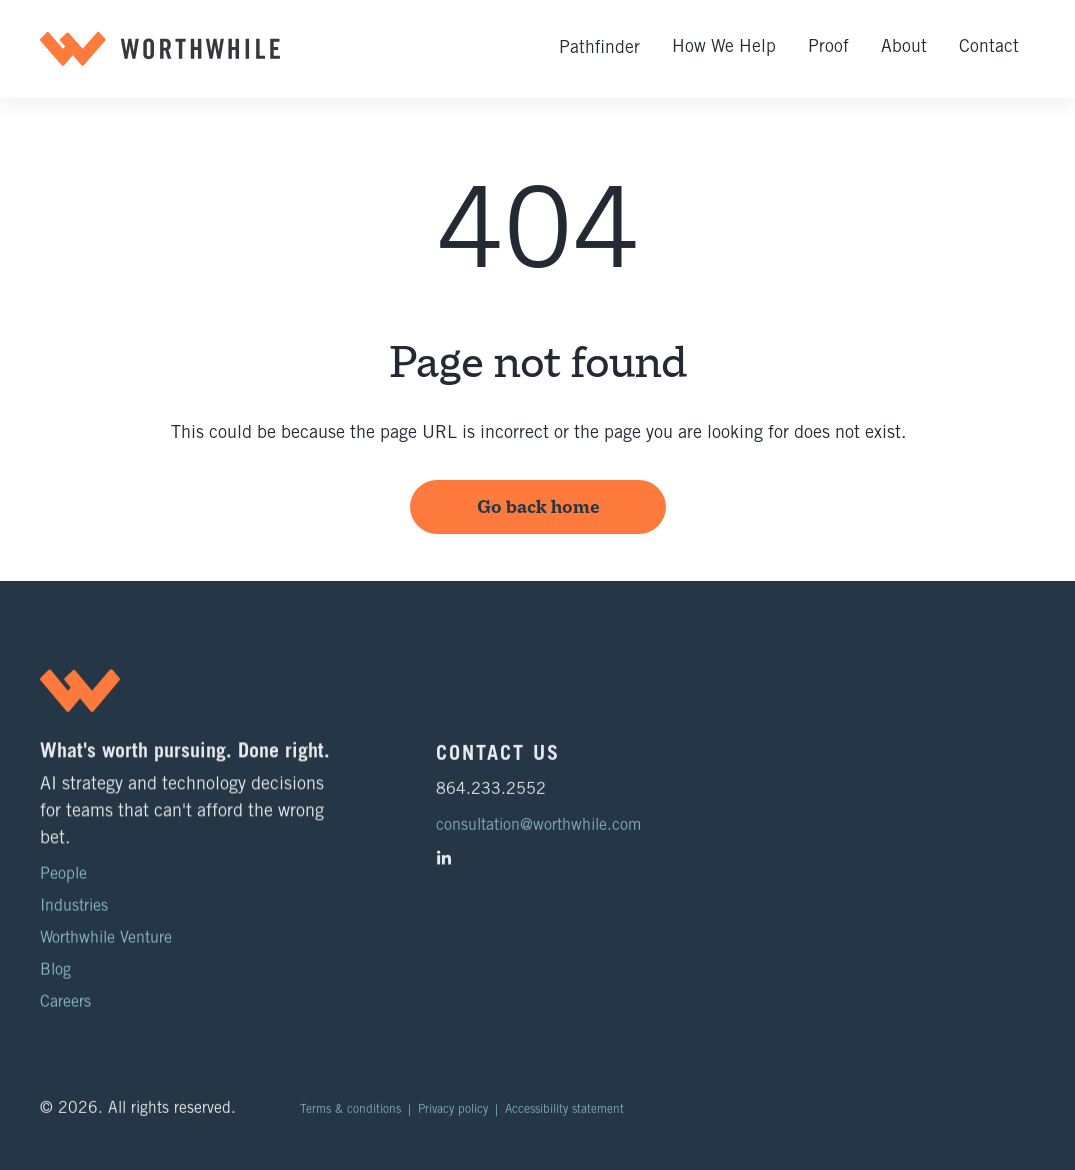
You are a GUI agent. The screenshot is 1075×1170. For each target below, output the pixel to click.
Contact (989, 48)
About (904, 48)
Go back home (537, 507)
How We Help (724, 48)
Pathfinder (599, 49)
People (63, 875)
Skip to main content (22, 2)
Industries (74, 907)
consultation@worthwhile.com (538, 834)
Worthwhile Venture (106, 939)
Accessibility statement (564, 1118)
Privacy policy (453, 1118)
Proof (828, 48)
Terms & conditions (350, 1118)
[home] (160, 49)
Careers (65, 1003)
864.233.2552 (491, 798)
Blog (55, 971)
